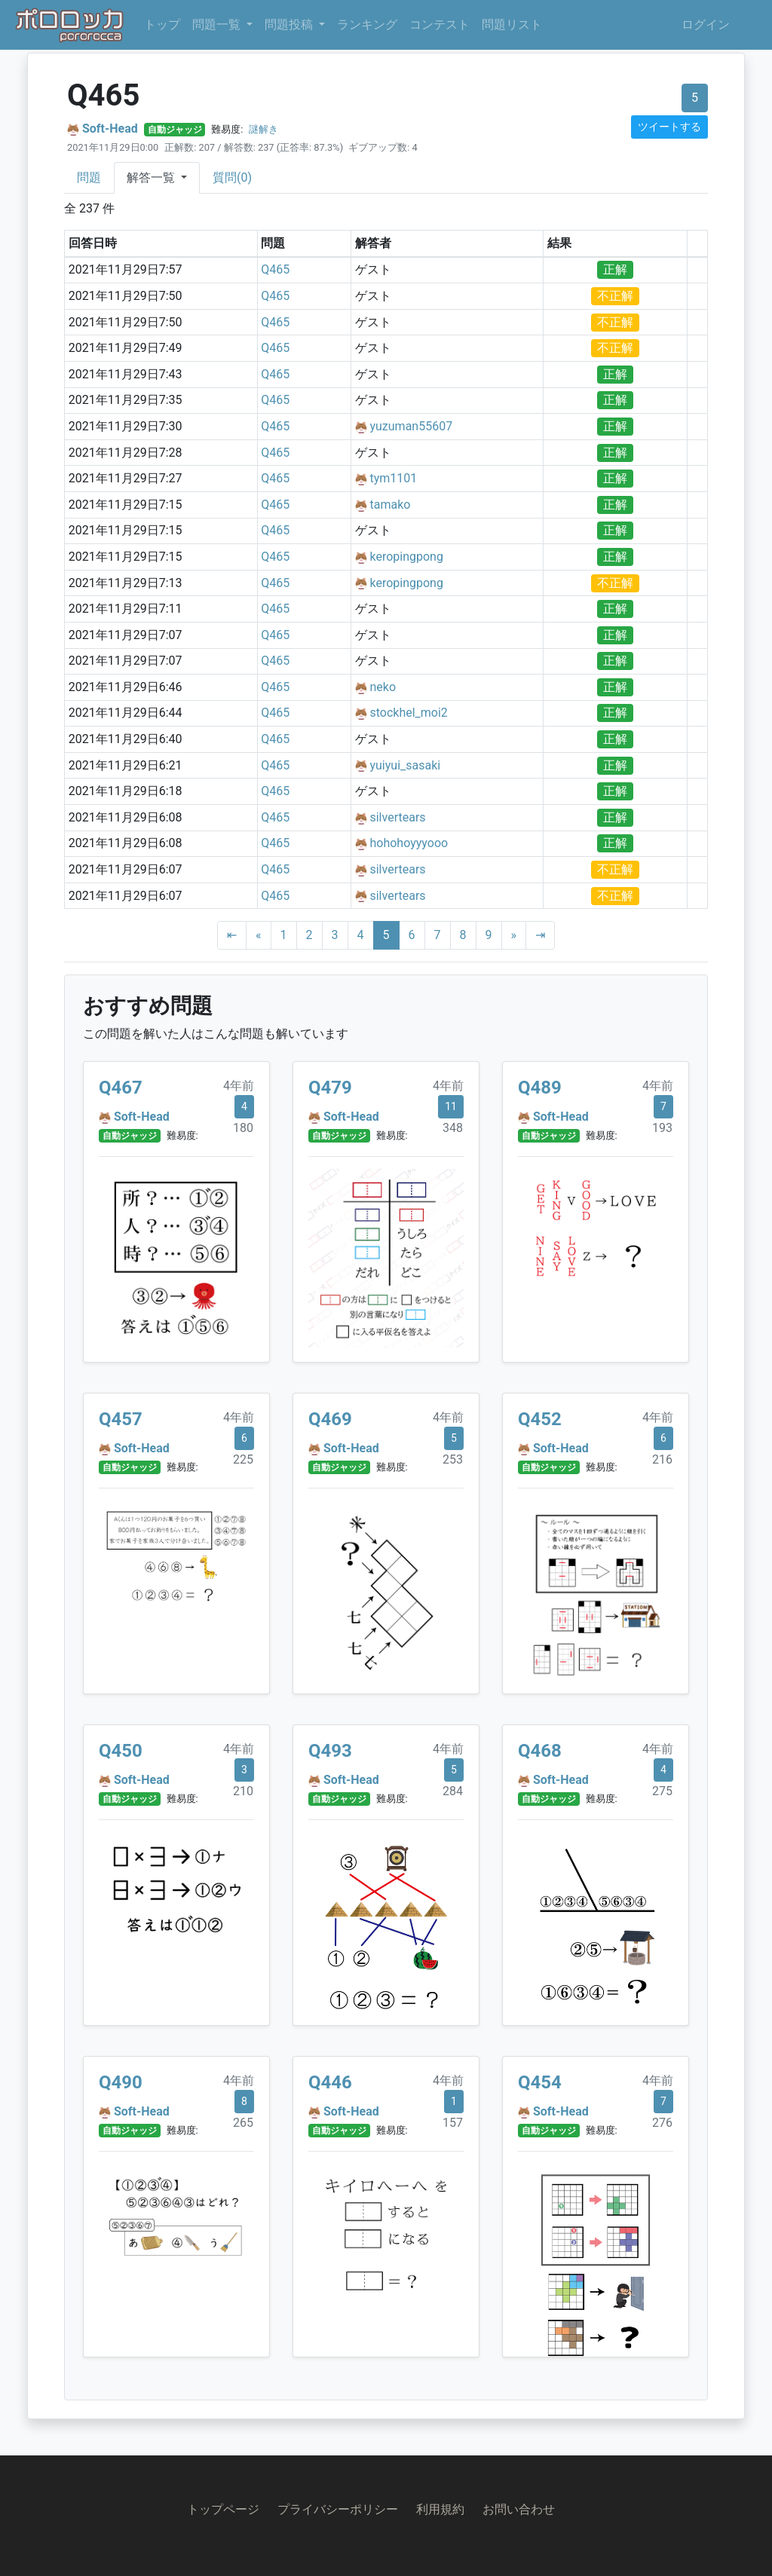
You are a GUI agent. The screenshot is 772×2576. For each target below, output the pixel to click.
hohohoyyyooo (408, 843)
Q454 (540, 2082)
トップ (162, 24)
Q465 (275, 269)
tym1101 (393, 478)
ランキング (367, 24)
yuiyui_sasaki (404, 765)
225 (243, 1459)
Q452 (540, 1419)
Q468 (540, 1750)
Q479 (330, 1087)
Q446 (330, 2082)
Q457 (120, 1419)
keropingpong (406, 556)
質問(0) (232, 177)
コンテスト (439, 24)
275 (662, 1791)
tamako (389, 504)
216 (662, 1459)
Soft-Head (110, 128)
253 (453, 1459)
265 (243, 2123)
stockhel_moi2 (408, 712)
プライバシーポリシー (337, 2509)
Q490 (120, 2082)
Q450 (120, 1750)
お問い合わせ (518, 2509)
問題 (89, 177)
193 (662, 1128)
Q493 (330, 1750)
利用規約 (440, 2509)
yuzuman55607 (410, 426)
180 (243, 1128)
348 (453, 1128)
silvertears (397, 817)
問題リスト (512, 24)
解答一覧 (152, 177)
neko (382, 687)
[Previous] (258, 935)
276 (662, 2123)
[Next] (514, 935)
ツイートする (669, 127)
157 (453, 2123)
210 (243, 1791)
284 (453, 1791)
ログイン (706, 24)
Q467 (120, 1087)
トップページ (223, 2509)
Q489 (540, 1087)
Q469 (330, 1419)
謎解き (263, 129)
